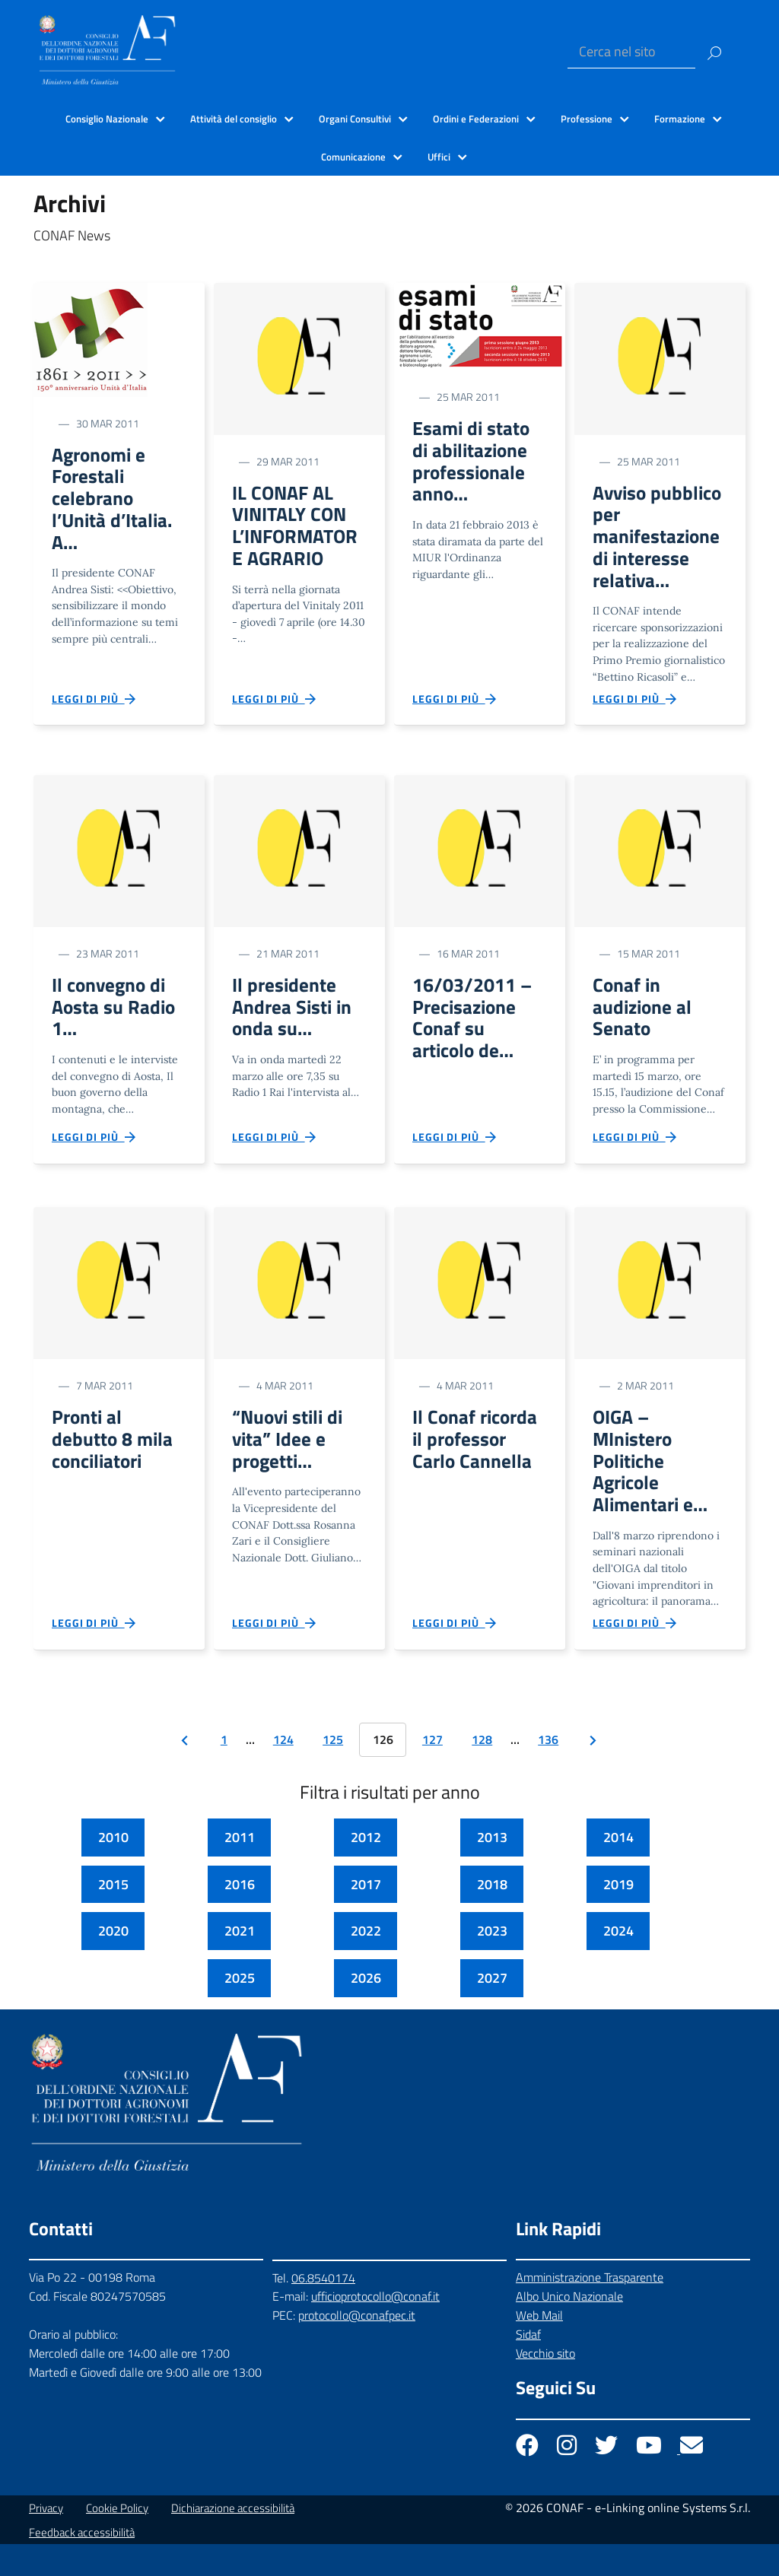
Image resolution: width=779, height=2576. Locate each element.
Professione (586, 118)
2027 (492, 2010)
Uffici (439, 156)
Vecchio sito (545, 2386)
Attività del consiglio (233, 118)
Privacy (46, 2540)
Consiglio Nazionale (106, 118)
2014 (618, 1870)
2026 (366, 2010)
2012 (366, 1870)
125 (333, 1772)
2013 (492, 1870)
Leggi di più (94, 710)
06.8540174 (323, 2310)
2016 (239, 1916)
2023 (492, 1963)
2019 (618, 1916)
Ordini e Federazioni (476, 118)
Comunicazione (353, 156)
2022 (366, 1963)
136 (548, 1772)
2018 (492, 1916)
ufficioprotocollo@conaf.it (375, 2329)
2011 (239, 1870)
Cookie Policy (117, 2540)
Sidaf (528, 2367)
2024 (618, 1963)
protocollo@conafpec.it (356, 2348)
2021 (239, 1963)
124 (283, 1772)
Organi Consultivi (355, 118)
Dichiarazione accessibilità (232, 2540)
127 (432, 1772)
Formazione (679, 118)
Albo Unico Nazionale (569, 2329)
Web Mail (539, 2348)
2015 (113, 1916)
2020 (113, 1963)
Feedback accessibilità (82, 2564)
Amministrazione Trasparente (589, 2310)
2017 (366, 1916)
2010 (113, 1870)
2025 (239, 2010)
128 (482, 1772)
